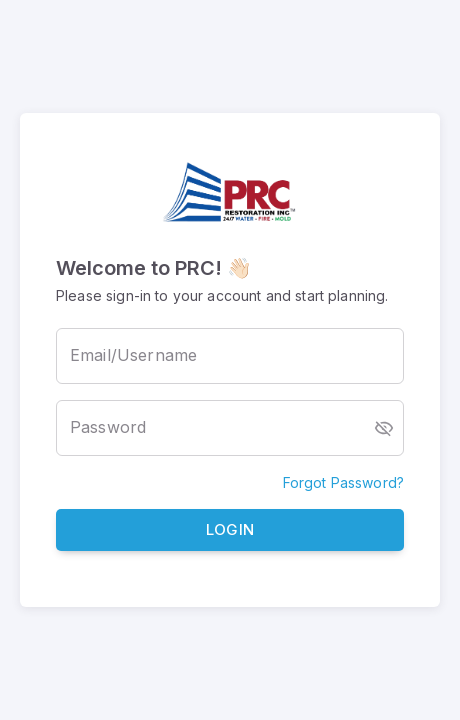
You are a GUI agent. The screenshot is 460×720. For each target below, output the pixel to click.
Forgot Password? (343, 482)
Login (230, 530)
